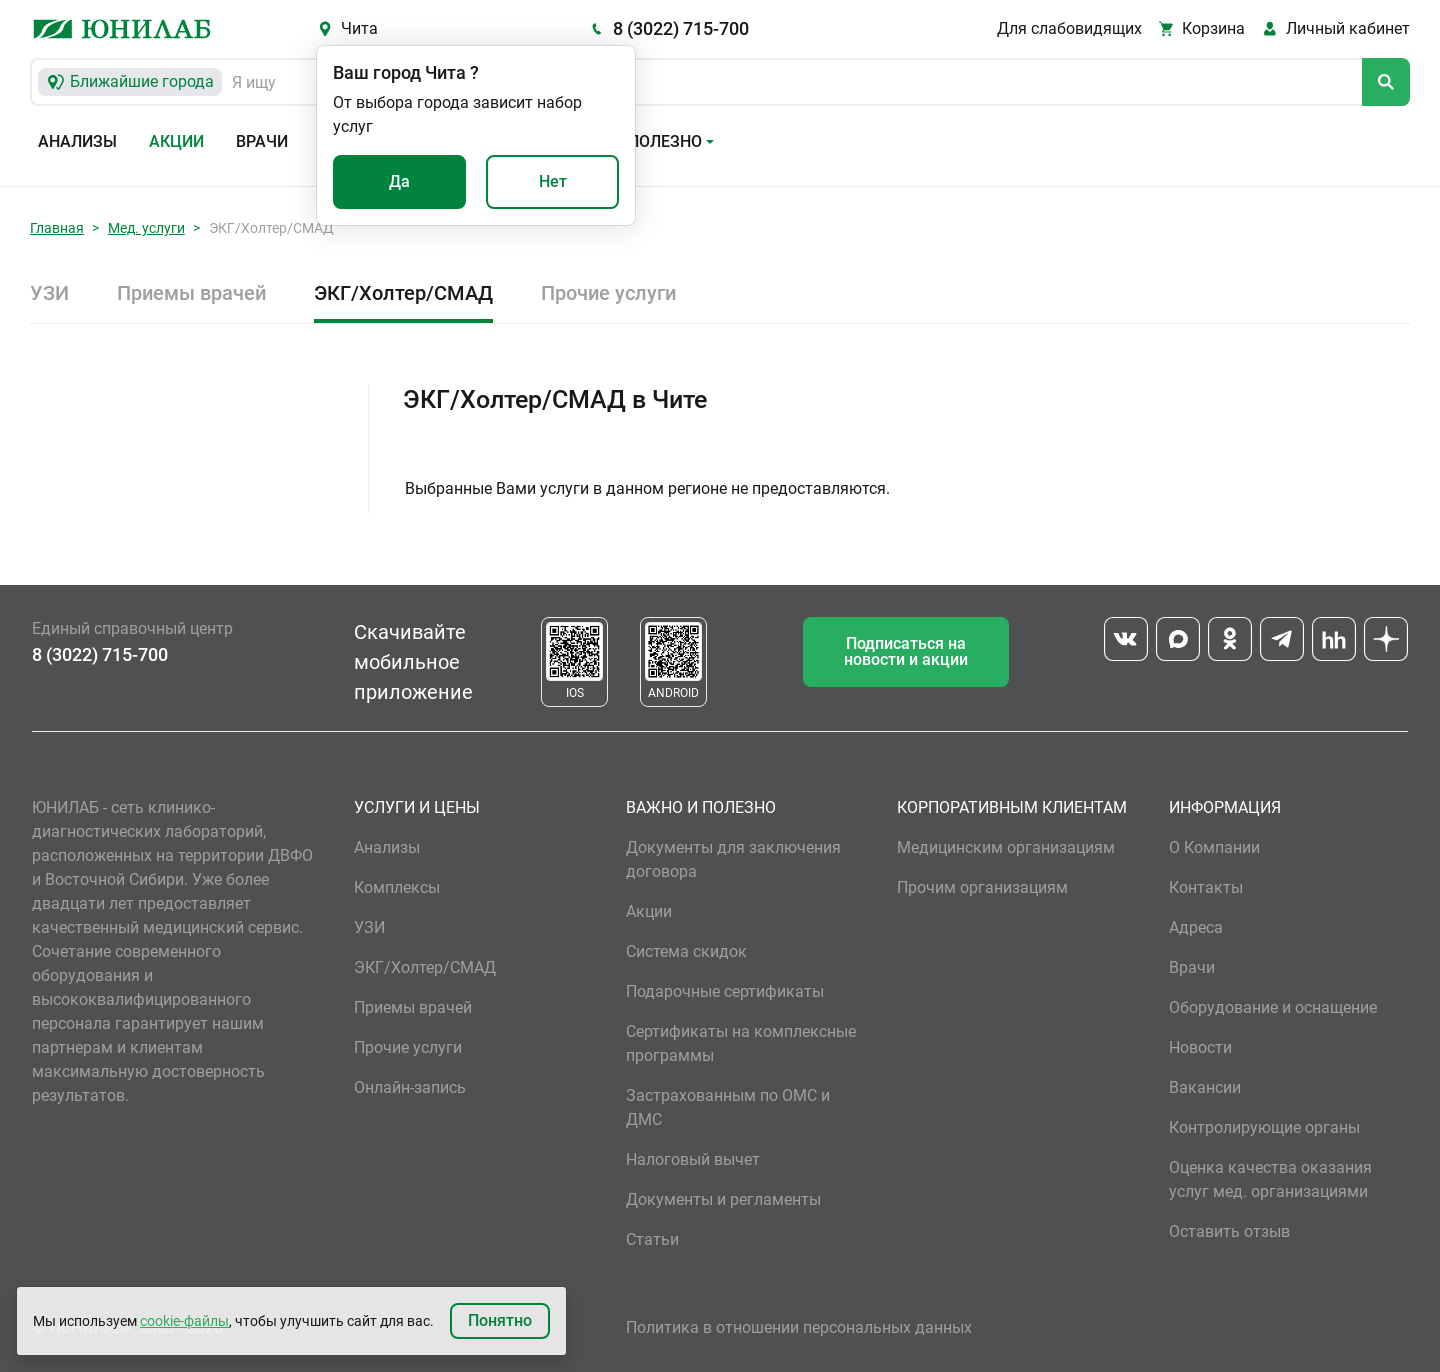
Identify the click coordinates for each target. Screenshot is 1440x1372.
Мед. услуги (146, 228)
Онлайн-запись (410, 1087)
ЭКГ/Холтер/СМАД (403, 293)
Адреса (1196, 927)
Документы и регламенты (723, 1199)
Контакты (1206, 887)
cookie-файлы (184, 1321)
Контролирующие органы (1264, 1127)
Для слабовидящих (1069, 28)
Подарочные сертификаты (725, 991)
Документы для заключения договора (733, 859)
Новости (1200, 1047)
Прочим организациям (982, 887)
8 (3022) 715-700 (681, 28)
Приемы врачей (191, 293)
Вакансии (1205, 1087)
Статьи (652, 1239)
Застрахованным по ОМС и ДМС (728, 1107)
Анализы (77, 141)
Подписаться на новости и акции (906, 651)
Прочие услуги (608, 293)
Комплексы (397, 887)
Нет (553, 181)
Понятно (500, 1320)
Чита (359, 28)
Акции (176, 141)
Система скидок (686, 951)
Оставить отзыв (1229, 1231)
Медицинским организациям (1006, 847)
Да (399, 181)
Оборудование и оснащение (1273, 1007)
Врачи (262, 141)
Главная (57, 228)
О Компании (1214, 847)
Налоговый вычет (693, 1159)
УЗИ (49, 293)
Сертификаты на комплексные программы (741, 1043)
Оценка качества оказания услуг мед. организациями (1270, 1179)
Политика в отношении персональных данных (799, 1327)
